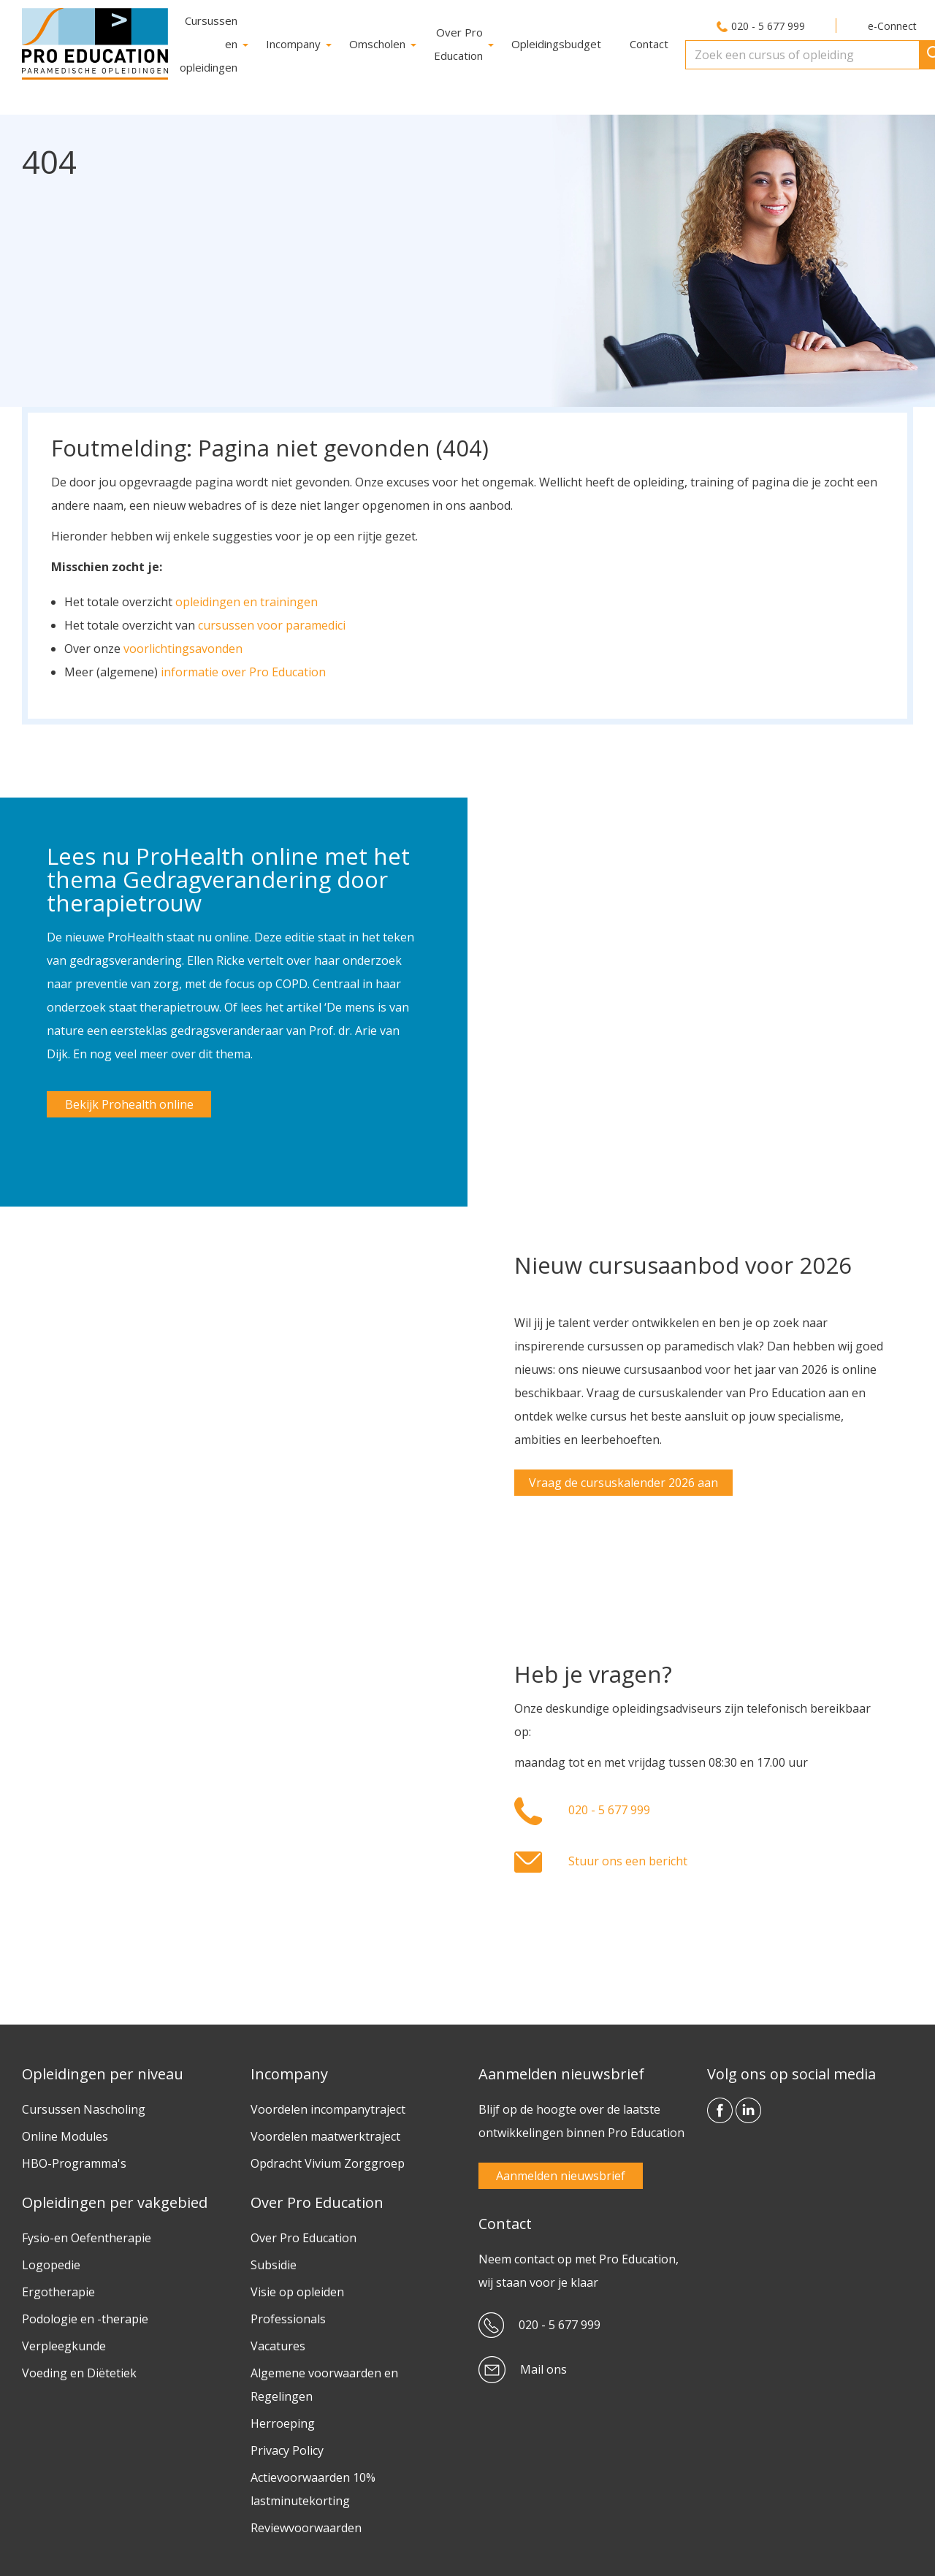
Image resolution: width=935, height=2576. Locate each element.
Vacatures (278, 2342)
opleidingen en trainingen (246, 598)
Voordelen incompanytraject (328, 2106)
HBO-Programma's (74, 2160)
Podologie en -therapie (85, 2315)
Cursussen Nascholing (83, 2106)
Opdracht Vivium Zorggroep (328, 2160)
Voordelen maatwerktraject (325, 2133)
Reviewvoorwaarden (306, 2524)
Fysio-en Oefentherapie (86, 2234)
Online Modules (65, 2133)
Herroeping (283, 2420)
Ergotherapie (58, 2288)
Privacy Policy (287, 2447)
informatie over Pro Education (243, 668)
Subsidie (274, 2261)
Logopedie (51, 2261)
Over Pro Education (303, 2234)
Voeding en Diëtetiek (79, 2369)
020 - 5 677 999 (768, 26)
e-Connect (892, 26)
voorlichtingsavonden (183, 645)
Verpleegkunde (64, 2342)
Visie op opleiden (297, 2288)
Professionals (288, 2315)
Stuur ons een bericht (627, 1857)
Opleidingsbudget (556, 44)
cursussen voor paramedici (272, 622)
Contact (649, 44)
